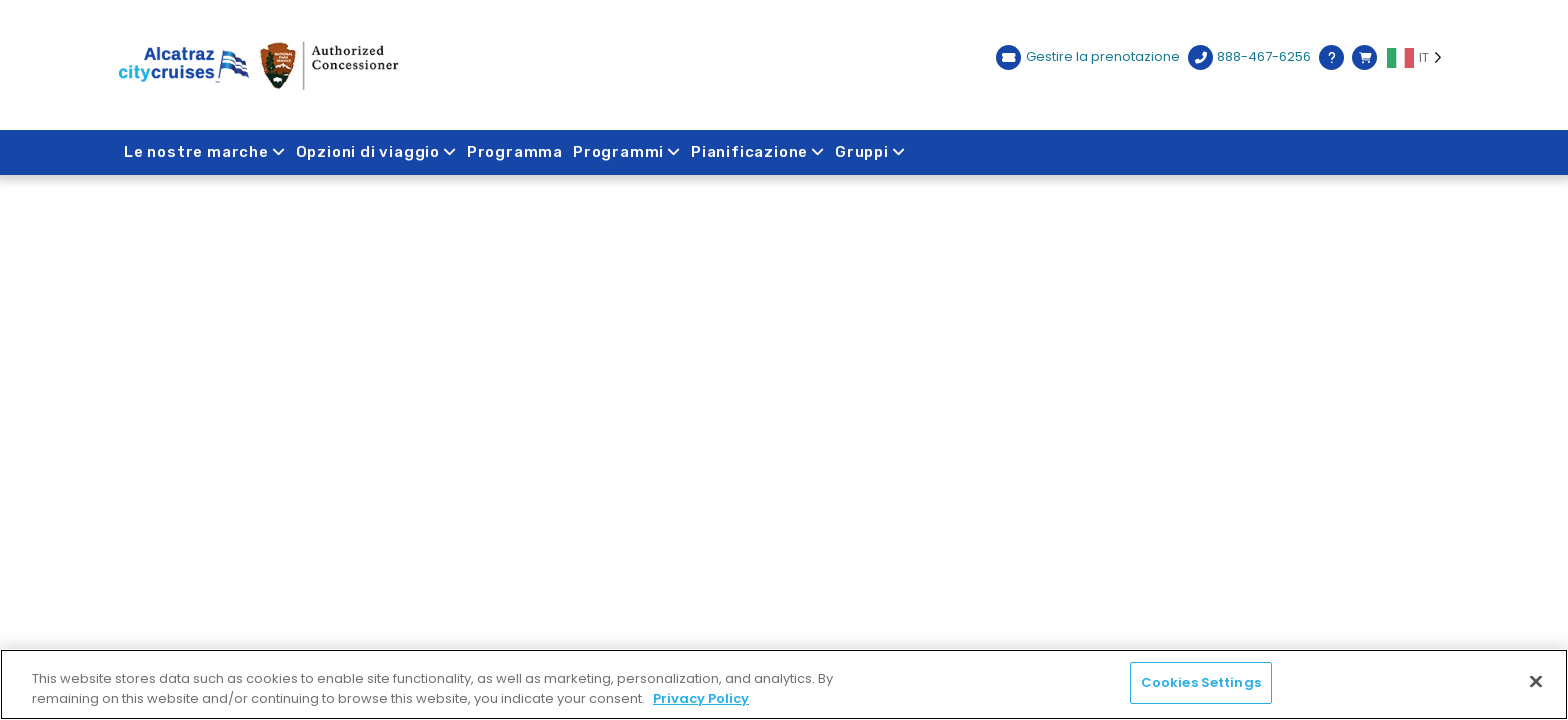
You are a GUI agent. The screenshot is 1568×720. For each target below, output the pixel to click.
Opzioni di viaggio (376, 152)
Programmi (627, 152)
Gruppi (870, 152)
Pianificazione (758, 152)
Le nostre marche (205, 152)
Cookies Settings (1201, 682)
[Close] (1536, 681)
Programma (515, 152)
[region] (784, 684)
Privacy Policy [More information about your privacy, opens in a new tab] (701, 698)
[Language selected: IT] (1418, 58)
